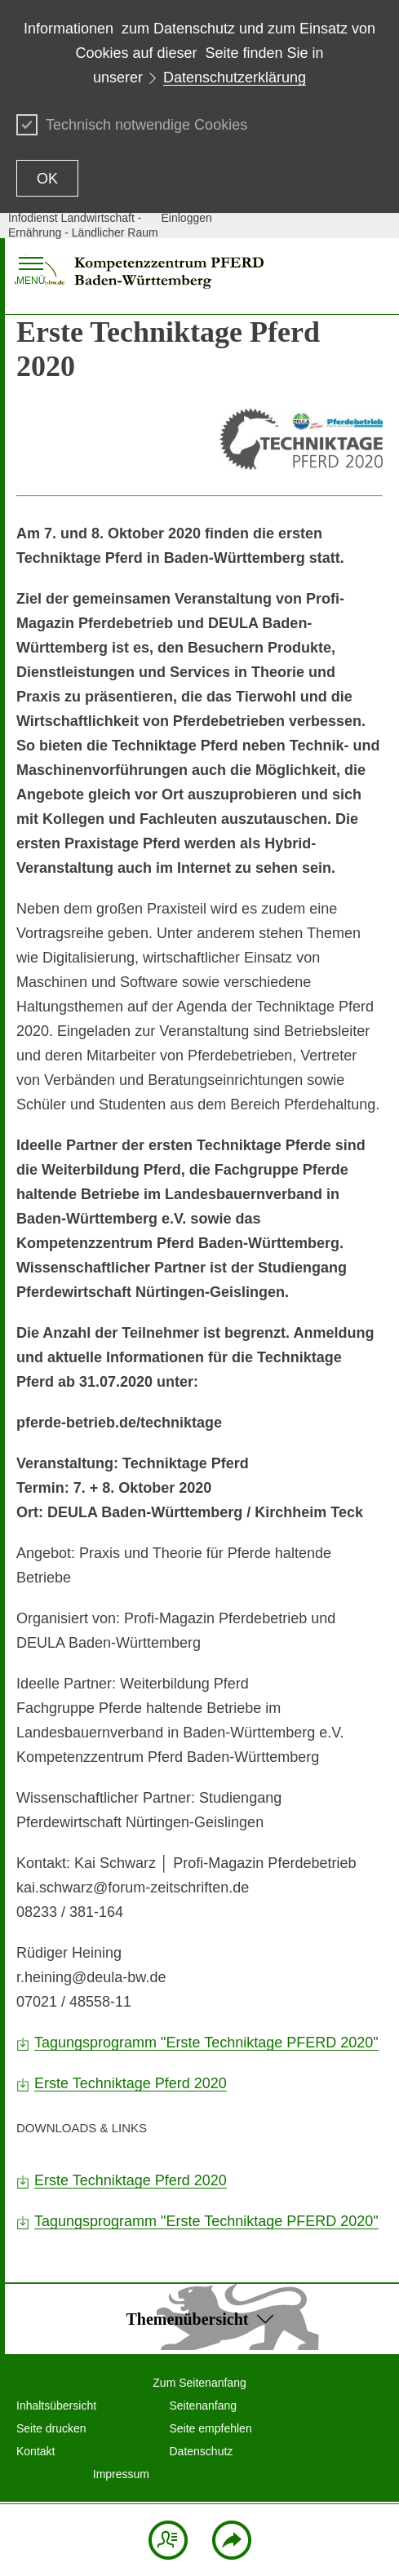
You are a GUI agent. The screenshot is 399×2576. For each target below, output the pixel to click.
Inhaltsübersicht (56, 2405)
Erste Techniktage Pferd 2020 (130, 2083)
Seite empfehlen (211, 2428)
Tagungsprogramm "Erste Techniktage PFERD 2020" (206, 2042)
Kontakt (35, 2451)
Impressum (121, 2474)
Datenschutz (201, 2451)
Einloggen (187, 217)
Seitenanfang (203, 2405)
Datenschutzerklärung (234, 77)
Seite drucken (51, 2428)
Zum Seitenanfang (199, 2382)
